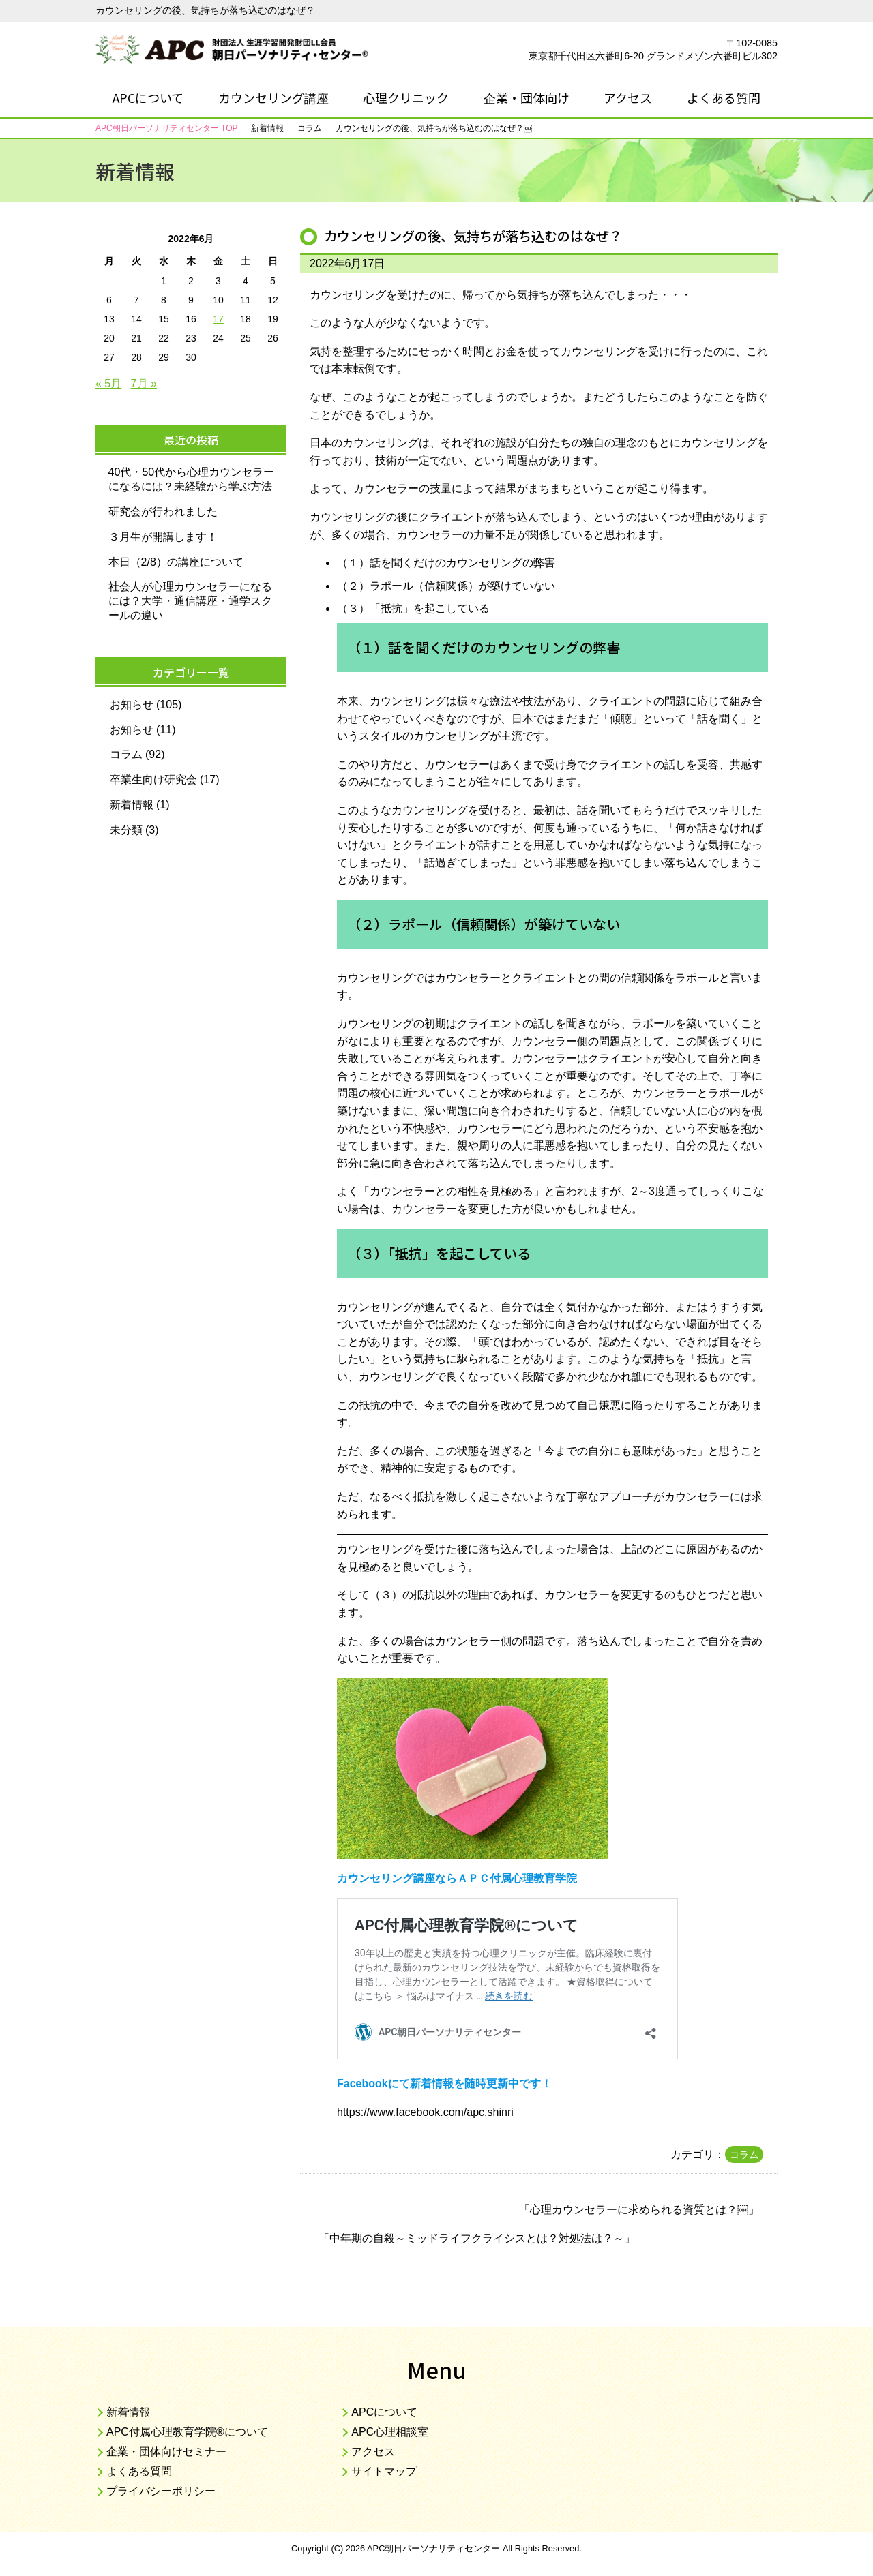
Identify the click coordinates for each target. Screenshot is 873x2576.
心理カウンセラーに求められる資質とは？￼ (639, 2209)
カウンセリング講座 (273, 97)
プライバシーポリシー (161, 2491)
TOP (166, 128)
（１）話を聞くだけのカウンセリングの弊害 (446, 563)
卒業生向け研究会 (153, 779)
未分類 (126, 830)
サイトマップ (384, 2471)
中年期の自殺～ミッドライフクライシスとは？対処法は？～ (476, 2238)
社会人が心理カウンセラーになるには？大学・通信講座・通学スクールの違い (190, 601)
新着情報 (131, 804)
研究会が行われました (163, 511)
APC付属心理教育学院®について (187, 2432)
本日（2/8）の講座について (175, 562)
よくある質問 (723, 97)
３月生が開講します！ (163, 537)
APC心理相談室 (389, 2432)
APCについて (148, 97)
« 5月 (108, 383)
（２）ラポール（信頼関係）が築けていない (446, 586)
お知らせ (131, 704)
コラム (744, 2154)
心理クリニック (406, 97)
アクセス (628, 97)
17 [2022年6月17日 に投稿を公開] (218, 319)
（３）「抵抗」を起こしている (413, 608)
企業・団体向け (526, 97)
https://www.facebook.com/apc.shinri (425, 2112)
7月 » (144, 383)
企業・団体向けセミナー (166, 2451)
